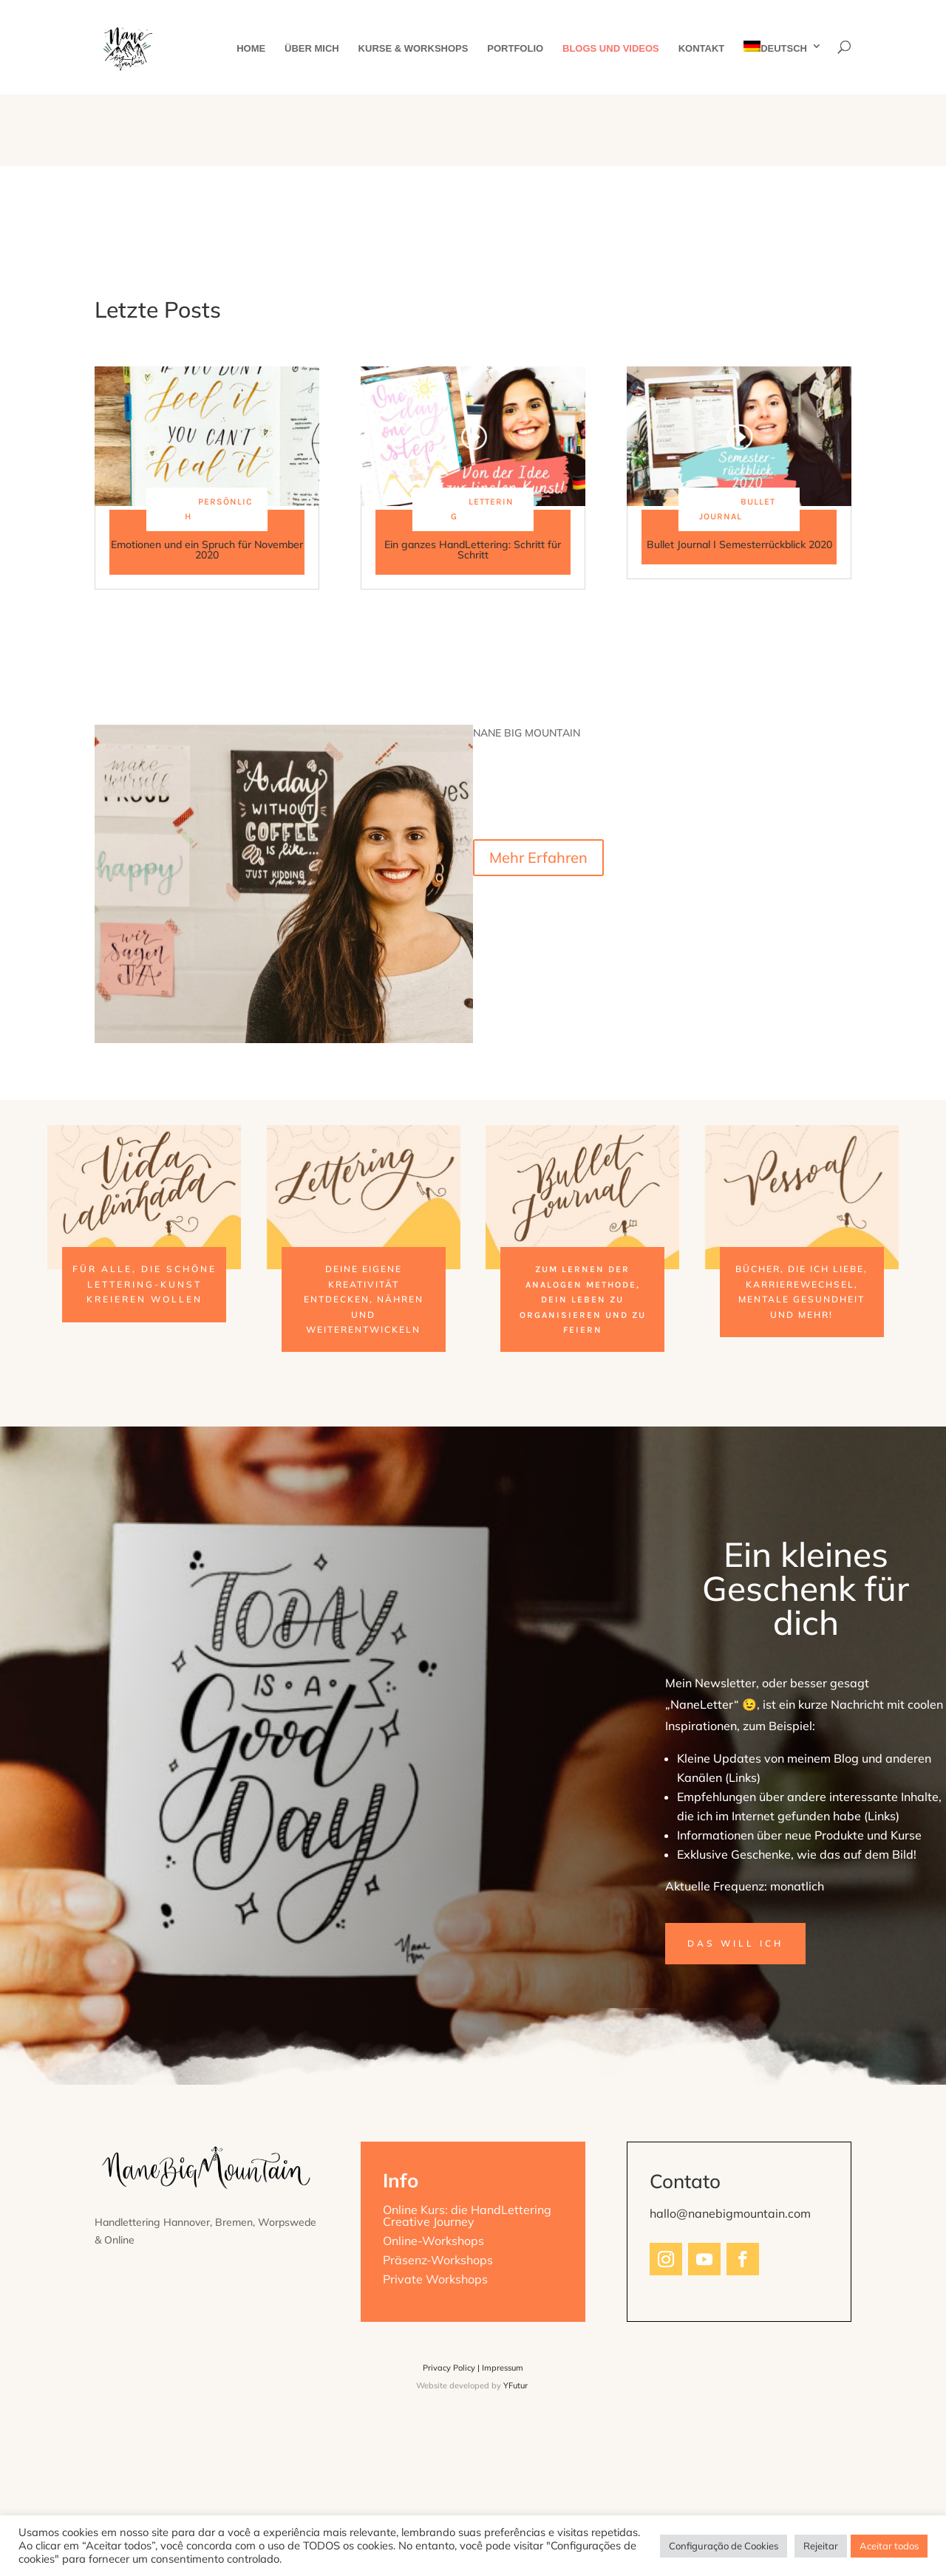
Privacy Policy (449, 2368)
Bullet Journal (737, 508)
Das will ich (735, 1943)
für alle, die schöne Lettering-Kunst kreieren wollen (144, 1284)
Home (250, 49)
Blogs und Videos (610, 49)
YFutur (515, 2385)
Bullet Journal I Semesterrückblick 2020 (739, 544)
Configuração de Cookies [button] (723, 2546)
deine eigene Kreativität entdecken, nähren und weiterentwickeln (363, 1299)
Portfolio (515, 49)
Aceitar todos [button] (889, 2546)
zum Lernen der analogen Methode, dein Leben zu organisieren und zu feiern (583, 1299)
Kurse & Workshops (413, 49)
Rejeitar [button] (820, 2546)
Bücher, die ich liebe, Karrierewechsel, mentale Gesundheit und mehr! (801, 1291)
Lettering (482, 508)
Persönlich (219, 508)
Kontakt (701, 49)
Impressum (502, 2368)
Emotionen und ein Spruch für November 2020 (207, 549)
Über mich (312, 49)
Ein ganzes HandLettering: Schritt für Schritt (472, 549)
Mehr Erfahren (538, 857)
